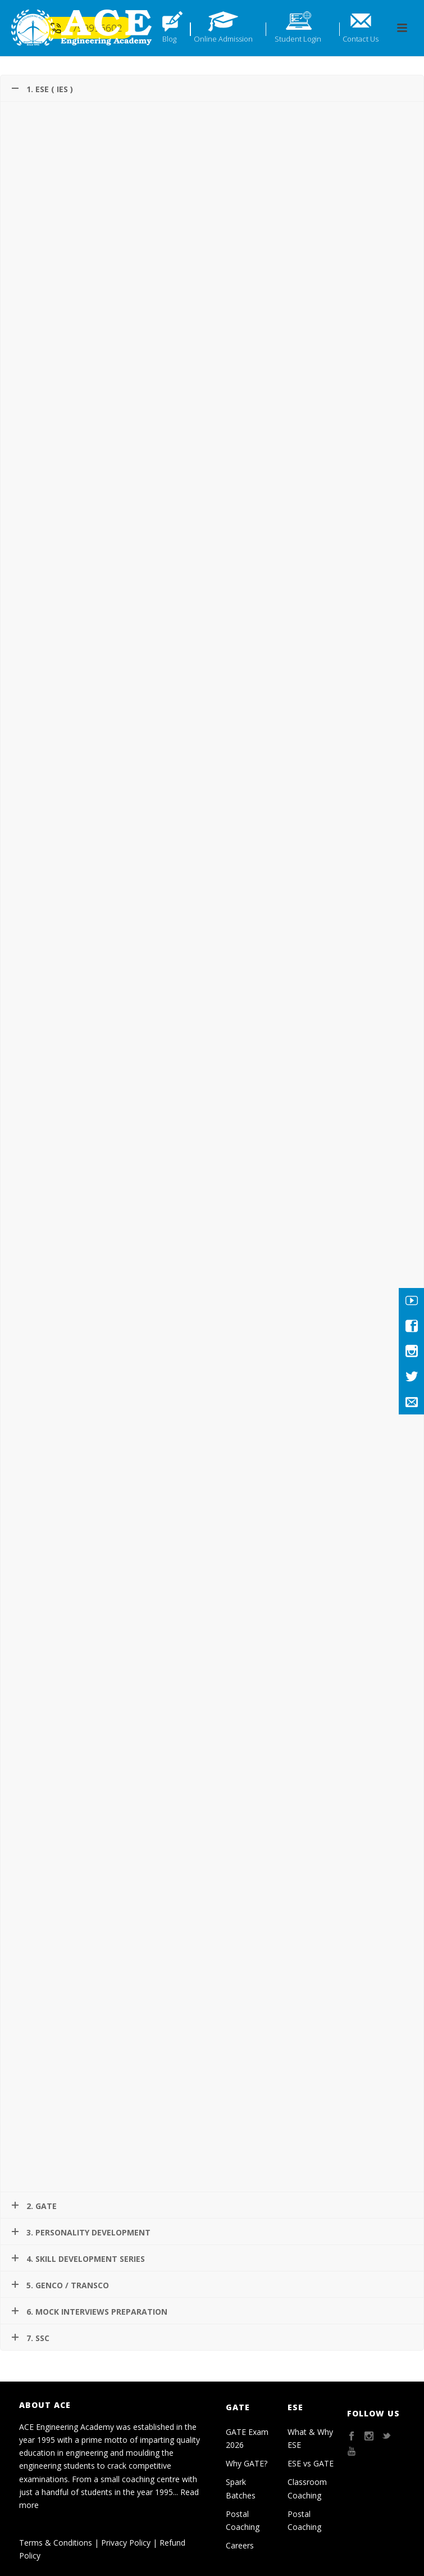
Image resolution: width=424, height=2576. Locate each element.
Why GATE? (246, 2463)
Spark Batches (241, 2488)
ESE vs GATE (311, 2463)
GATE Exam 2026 (247, 2438)
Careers (240, 2545)
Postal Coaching (242, 2520)
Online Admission (223, 39)
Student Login (298, 39)
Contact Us (361, 39)
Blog (169, 39)
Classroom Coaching (307, 2488)
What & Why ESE (310, 2438)
